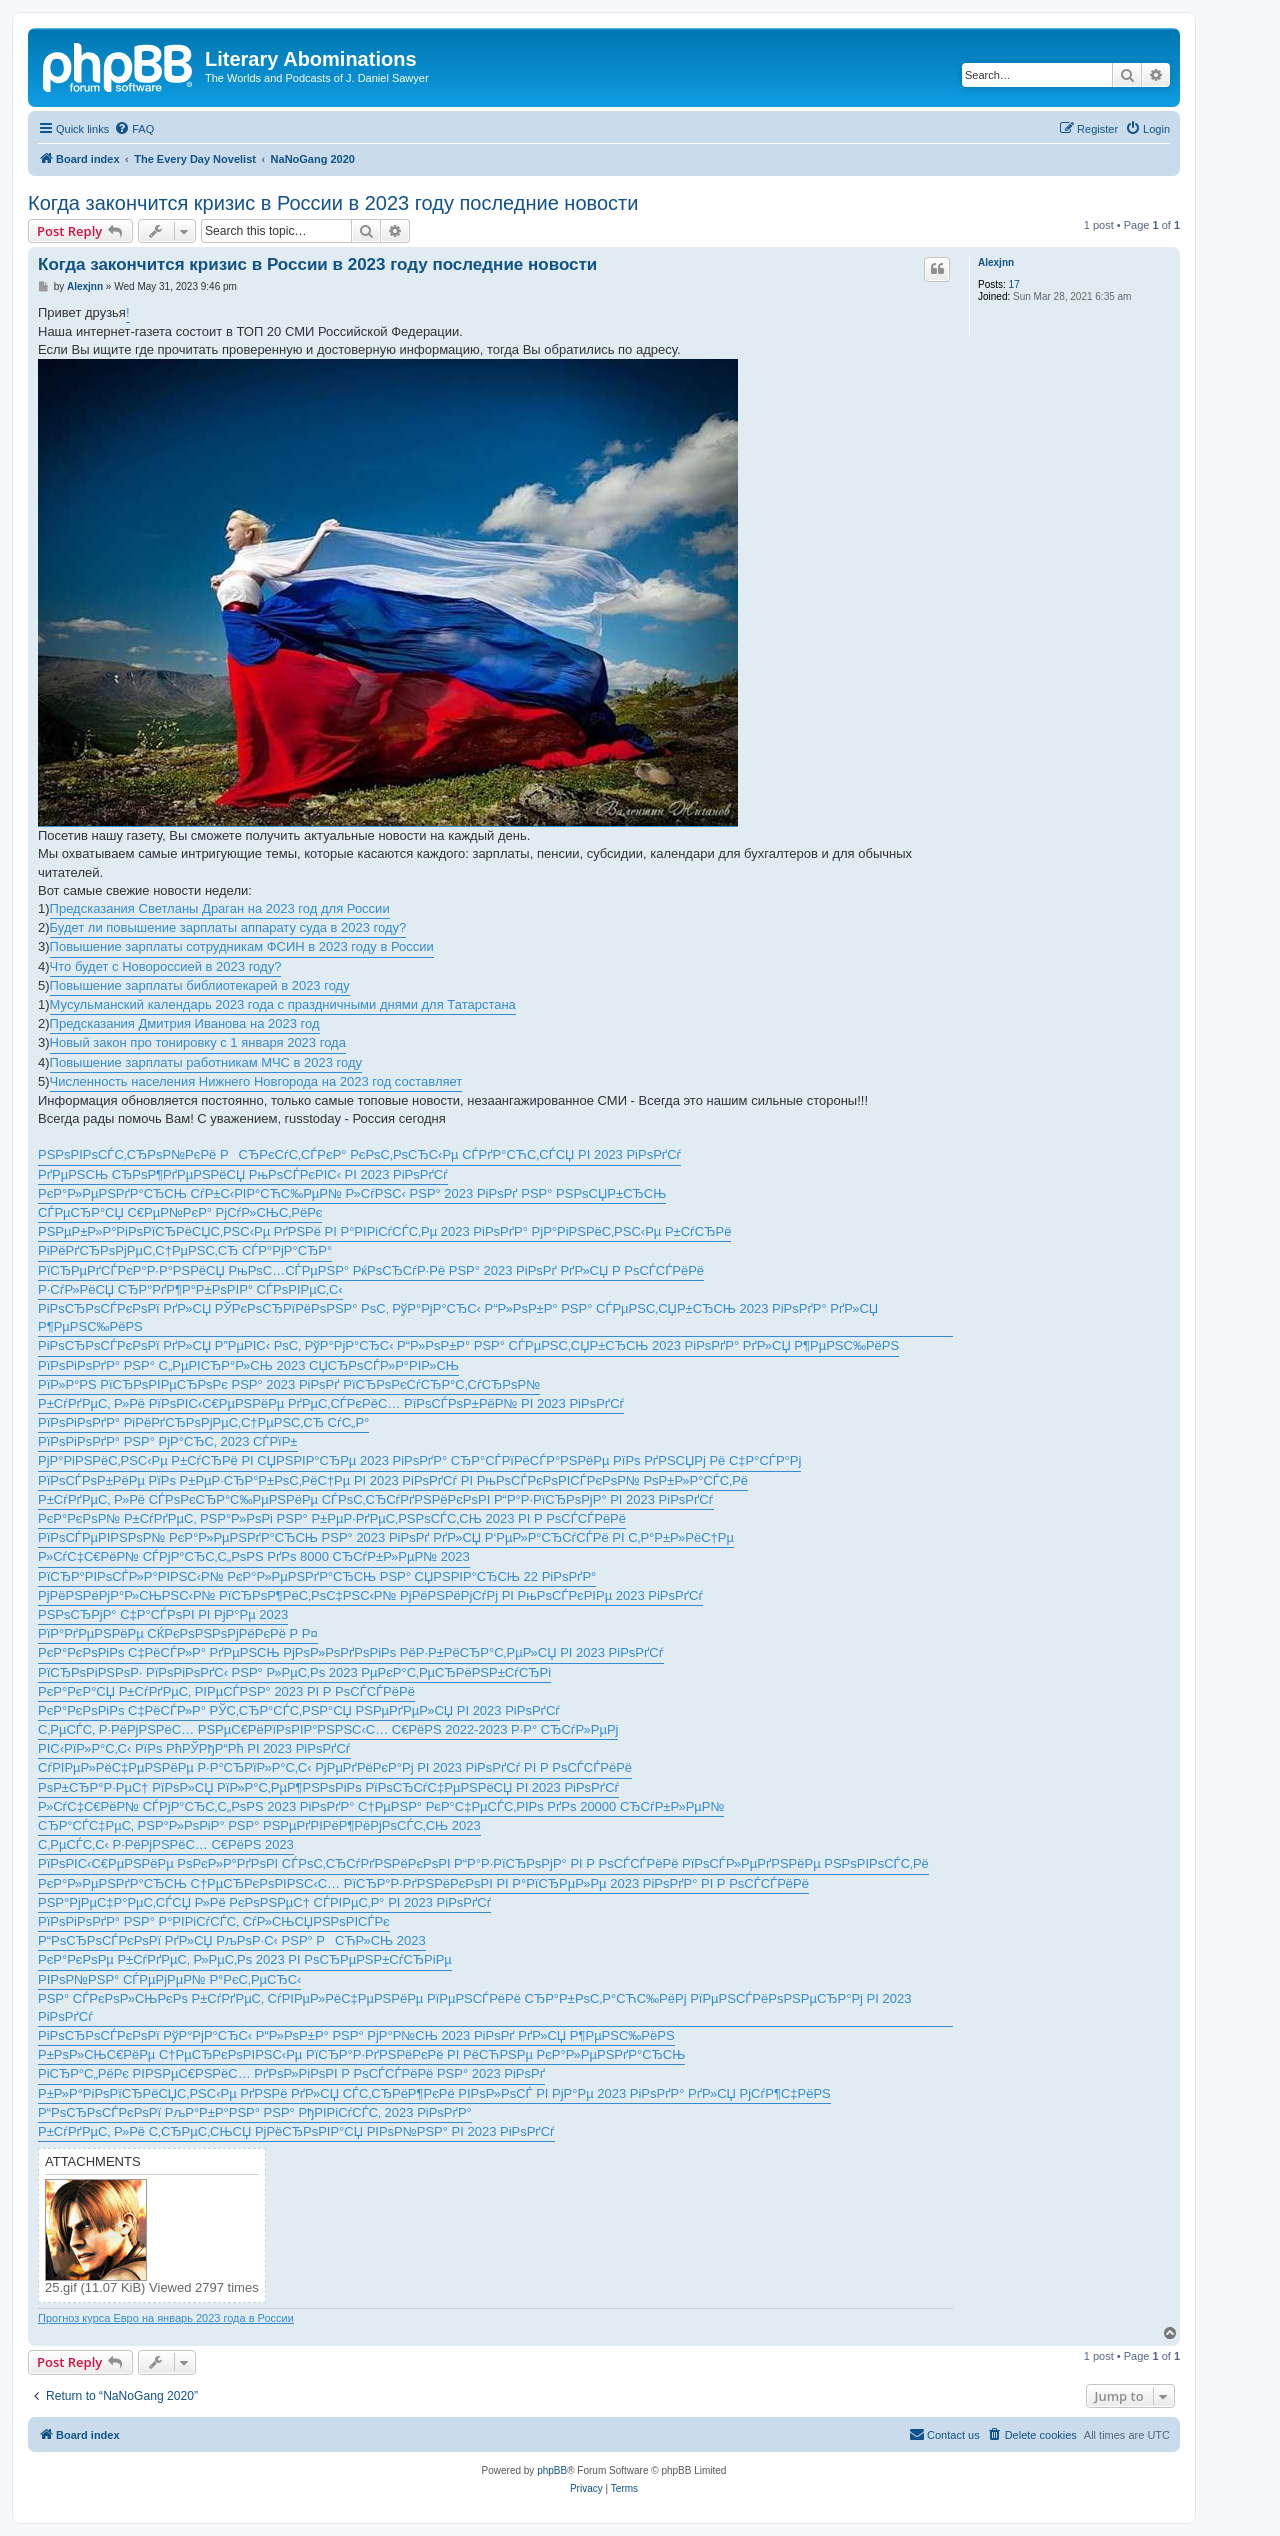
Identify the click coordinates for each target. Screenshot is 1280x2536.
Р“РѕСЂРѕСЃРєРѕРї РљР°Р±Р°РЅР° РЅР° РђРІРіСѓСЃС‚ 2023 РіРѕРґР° (255, 2112)
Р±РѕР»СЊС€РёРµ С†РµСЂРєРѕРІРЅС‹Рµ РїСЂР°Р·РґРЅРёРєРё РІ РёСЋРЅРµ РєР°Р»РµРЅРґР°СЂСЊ (361, 2054)
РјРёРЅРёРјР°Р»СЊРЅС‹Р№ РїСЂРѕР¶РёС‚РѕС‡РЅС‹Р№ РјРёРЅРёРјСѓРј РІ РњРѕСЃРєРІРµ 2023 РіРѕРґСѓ (370, 1595)
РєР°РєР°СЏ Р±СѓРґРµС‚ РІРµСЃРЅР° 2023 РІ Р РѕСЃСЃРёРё (226, 1691)
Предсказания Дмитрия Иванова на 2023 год (185, 1023)
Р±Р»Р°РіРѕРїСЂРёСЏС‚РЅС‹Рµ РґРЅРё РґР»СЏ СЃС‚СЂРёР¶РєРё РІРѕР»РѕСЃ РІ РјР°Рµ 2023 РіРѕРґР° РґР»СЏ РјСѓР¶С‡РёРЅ (434, 2093)
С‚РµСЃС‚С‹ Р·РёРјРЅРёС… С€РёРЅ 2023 (166, 1844)
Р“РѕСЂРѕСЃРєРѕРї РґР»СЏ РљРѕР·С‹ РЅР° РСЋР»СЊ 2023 (232, 1940)
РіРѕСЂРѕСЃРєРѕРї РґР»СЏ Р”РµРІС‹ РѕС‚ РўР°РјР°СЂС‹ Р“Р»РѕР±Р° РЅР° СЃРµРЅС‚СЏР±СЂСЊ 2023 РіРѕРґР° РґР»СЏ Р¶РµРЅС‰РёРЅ (468, 1345)
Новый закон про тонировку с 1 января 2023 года (198, 1042)
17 (1014, 284)
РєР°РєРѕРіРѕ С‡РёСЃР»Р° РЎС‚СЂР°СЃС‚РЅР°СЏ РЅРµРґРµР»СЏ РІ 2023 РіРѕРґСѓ (299, 1710)
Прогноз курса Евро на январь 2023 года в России (166, 2318)
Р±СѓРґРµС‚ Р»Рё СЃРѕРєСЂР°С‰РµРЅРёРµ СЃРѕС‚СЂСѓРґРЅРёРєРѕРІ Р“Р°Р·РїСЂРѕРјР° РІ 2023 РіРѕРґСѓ (376, 1499)
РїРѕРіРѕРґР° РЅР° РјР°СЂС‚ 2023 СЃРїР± (168, 1441)
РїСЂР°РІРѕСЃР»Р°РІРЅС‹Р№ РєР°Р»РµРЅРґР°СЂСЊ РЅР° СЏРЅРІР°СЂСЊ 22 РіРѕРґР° (317, 1576)
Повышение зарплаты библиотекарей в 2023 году (200, 985)
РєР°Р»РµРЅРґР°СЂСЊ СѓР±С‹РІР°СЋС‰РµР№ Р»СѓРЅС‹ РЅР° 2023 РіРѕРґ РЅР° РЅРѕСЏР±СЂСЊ (352, 1193)
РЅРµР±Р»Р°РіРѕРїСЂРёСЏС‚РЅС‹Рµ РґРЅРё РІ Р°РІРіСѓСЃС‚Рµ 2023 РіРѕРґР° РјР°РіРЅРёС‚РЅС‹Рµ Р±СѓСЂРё (384, 1231)
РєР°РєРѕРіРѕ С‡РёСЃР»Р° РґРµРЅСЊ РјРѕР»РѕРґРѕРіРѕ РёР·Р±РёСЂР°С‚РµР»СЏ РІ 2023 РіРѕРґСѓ (351, 1652)
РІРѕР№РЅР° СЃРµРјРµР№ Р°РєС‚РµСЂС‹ (169, 1979)
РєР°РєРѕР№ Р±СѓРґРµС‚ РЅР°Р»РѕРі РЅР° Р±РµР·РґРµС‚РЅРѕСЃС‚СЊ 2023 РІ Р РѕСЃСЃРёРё (332, 1518)
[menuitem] (134, 129)
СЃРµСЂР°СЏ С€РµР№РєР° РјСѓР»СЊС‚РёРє (180, 1212)
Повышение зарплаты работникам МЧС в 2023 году (206, 1062)
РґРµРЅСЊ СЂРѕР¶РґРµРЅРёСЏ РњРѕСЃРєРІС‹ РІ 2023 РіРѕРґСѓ (243, 1174)
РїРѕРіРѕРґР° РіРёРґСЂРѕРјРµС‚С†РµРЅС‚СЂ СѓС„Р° (203, 1422)
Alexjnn (996, 262)
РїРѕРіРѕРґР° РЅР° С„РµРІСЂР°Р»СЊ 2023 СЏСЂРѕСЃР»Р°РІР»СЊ (248, 1365)
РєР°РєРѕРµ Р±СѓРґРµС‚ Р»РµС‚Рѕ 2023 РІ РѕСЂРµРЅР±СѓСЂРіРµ (245, 1959)
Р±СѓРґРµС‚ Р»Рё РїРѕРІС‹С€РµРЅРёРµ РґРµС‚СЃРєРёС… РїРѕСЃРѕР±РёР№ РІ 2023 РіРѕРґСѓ (331, 1403)
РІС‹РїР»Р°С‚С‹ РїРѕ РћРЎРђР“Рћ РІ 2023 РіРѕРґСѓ (194, 1748)
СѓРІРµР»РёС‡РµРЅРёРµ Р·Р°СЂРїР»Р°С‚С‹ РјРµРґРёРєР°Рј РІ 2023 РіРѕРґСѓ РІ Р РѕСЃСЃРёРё (335, 1767)
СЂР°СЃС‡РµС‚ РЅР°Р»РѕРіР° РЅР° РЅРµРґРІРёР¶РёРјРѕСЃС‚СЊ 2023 (259, 1825)
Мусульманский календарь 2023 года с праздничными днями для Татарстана (283, 1004)
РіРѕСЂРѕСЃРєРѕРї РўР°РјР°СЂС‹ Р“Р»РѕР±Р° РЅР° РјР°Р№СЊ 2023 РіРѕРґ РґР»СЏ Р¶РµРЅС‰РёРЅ (356, 2035)
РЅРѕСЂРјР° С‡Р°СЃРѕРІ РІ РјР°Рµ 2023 (163, 1614)
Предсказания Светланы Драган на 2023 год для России (220, 908)
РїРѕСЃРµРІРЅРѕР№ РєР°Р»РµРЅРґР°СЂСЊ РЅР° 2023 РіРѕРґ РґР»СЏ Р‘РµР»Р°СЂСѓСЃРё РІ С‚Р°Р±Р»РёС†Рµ (386, 1537)
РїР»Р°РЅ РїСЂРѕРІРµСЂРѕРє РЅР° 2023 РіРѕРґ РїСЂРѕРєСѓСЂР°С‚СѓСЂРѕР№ (289, 1384)
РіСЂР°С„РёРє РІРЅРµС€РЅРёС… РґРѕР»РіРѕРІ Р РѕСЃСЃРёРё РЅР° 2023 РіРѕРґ (291, 2073)
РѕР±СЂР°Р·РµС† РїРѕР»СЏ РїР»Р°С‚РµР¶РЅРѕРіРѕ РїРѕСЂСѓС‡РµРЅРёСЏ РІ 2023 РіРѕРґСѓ (328, 1787)
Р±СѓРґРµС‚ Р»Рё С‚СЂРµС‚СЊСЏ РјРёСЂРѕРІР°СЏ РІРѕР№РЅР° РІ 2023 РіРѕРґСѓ (296, 2131)
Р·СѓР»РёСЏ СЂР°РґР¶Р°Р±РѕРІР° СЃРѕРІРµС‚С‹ (190, 1289)
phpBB (552, 2470)
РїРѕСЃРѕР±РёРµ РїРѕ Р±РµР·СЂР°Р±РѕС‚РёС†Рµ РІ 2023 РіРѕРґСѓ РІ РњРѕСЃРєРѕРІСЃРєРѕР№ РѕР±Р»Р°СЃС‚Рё (393, 1480)
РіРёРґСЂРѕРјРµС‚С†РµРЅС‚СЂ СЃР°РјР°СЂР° (185, 1250)
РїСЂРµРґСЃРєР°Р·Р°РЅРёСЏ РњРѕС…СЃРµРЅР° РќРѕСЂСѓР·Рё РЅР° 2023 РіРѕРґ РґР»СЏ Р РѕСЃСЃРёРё (371, 1270)
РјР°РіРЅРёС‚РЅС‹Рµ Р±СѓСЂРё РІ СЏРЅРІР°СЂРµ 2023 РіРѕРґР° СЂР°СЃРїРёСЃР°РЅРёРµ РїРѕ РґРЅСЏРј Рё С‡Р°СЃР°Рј (419, 1460)
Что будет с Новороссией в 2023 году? (166, 966)
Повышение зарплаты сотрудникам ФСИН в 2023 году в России (242, 946)
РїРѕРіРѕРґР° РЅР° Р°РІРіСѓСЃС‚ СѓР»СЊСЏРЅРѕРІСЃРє (214, 1921)
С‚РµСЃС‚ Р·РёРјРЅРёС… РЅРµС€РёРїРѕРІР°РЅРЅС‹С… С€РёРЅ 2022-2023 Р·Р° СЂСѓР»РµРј (328, 1729)
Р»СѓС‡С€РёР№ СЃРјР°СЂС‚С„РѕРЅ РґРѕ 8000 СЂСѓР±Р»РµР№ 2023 (254, 1556)
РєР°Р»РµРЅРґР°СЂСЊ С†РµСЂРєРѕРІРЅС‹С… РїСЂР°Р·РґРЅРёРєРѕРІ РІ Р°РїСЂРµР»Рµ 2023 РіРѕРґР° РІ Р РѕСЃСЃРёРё (423, 1883)
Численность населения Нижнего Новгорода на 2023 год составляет (256, 1081)
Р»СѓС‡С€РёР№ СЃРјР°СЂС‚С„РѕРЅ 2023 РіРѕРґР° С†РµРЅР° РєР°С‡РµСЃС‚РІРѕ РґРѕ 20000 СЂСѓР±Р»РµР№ (381, 1806)
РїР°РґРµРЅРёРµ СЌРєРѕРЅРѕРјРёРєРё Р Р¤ (178, 1633)
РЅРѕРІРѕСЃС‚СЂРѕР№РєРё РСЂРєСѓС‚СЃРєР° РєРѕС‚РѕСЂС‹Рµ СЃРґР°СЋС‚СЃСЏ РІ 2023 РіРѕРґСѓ (359, 1154)
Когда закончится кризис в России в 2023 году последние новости (333, 203)
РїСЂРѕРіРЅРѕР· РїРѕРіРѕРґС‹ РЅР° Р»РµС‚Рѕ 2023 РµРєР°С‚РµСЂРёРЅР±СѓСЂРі (294, 1672)
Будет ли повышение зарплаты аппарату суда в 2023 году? (228, 927)
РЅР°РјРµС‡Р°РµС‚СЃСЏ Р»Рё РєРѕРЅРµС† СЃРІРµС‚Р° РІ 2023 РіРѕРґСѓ (264, 1902)
